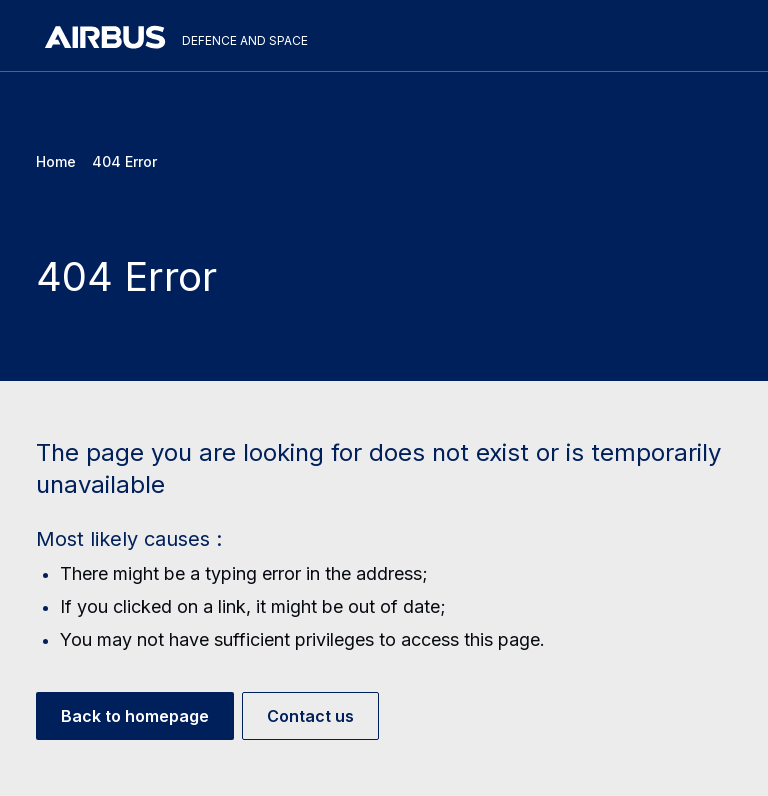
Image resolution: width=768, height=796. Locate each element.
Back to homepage (135, 716)
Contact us (310, 716)
